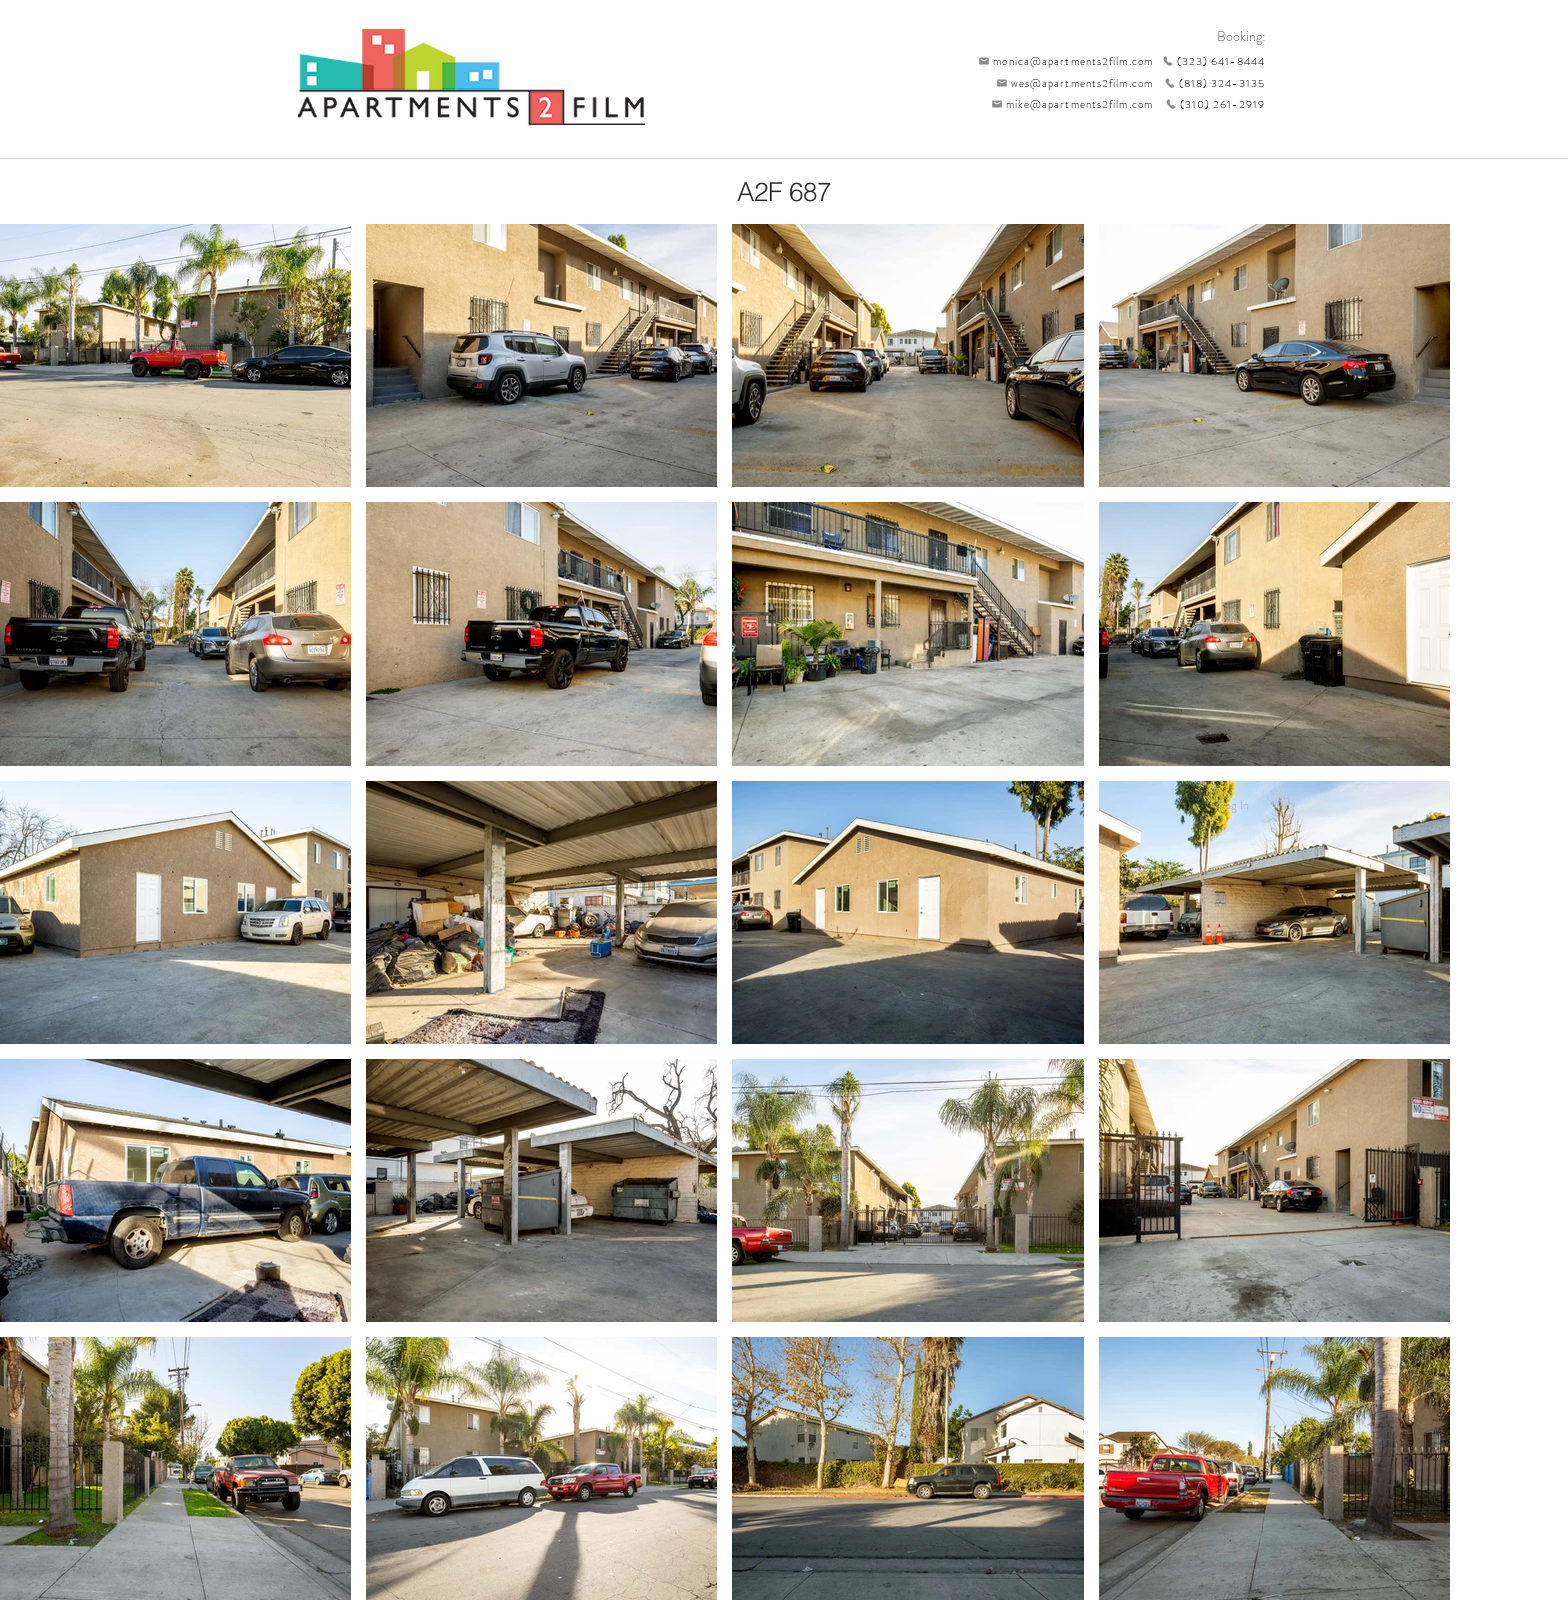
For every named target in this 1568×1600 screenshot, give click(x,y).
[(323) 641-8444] (1209, 61)
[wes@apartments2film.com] (1071, 83)
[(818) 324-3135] (1209, 83)
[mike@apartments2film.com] (1067, 104)
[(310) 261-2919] (1209, 104)
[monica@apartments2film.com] (1061, 61)
